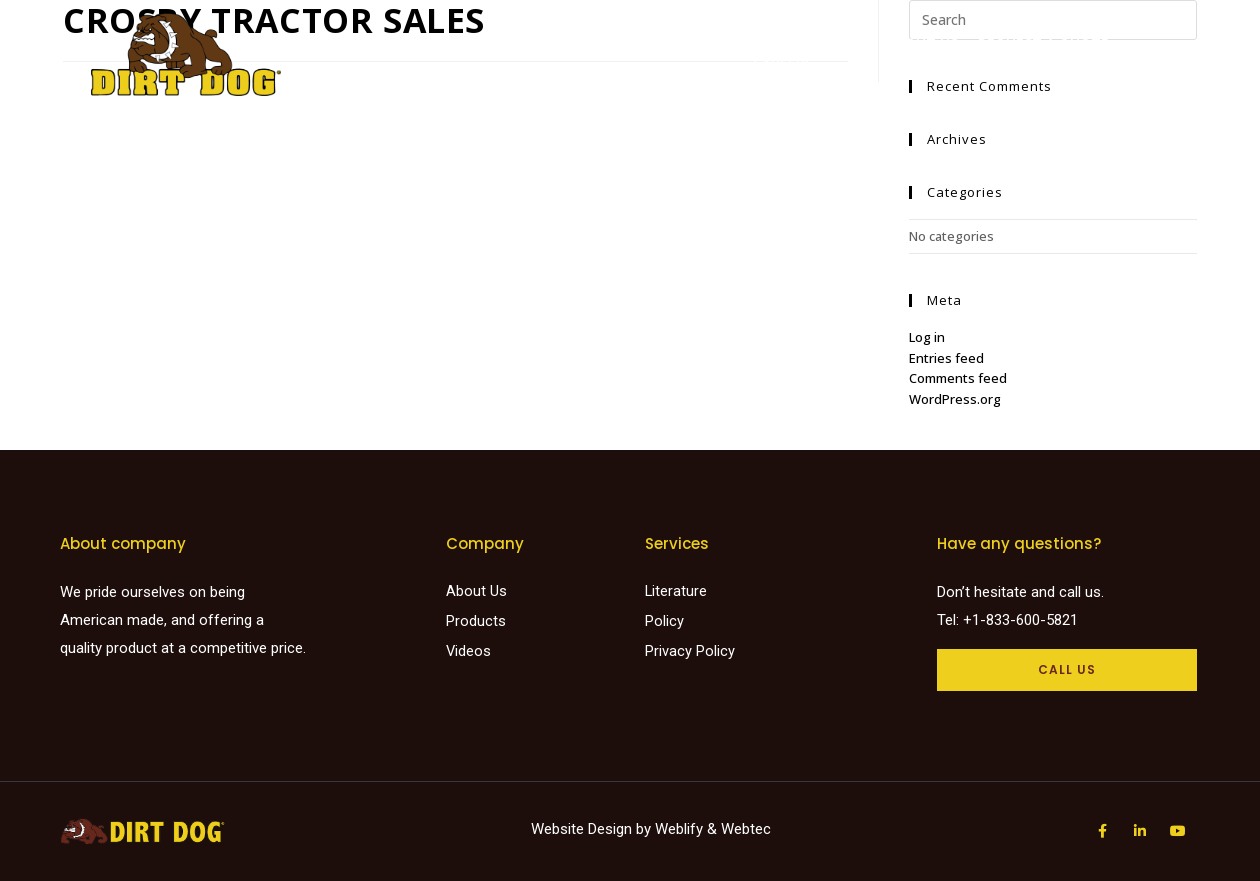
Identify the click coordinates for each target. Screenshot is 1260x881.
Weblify (679, 829)
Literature (755, 43)
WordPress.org (955, 399)
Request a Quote (1043, 43)
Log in (927, 337)
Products (535, 43)
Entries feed (946, 358)
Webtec (746, 829)
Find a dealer (643, 43)
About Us (922, 43)
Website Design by (593, 829)
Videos (842, 43)
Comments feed (958, 378)
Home (457, 43)
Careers (783, 63)
